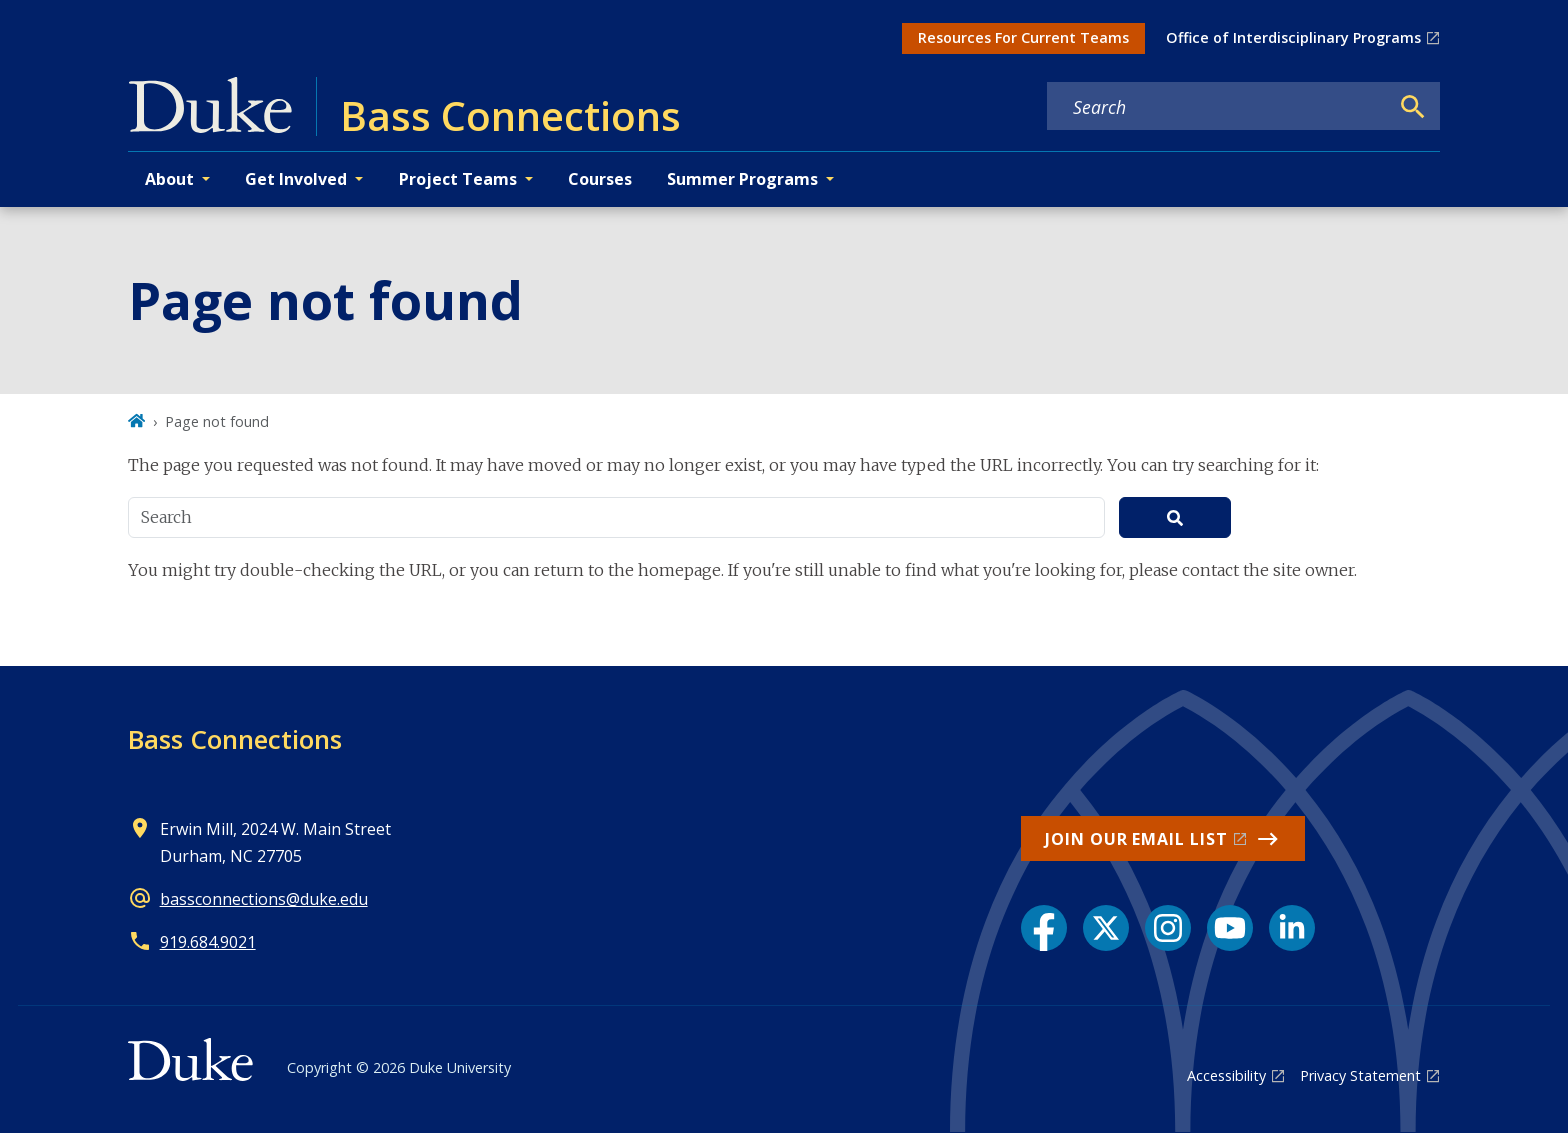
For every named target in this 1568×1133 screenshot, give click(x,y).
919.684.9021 (208, 942)
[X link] (1106, 928)
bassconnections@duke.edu (264, 899)
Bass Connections (235, 739)
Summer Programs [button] (742, 179)
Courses (600, 179)
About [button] (169, 179)
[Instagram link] (1168, 928)
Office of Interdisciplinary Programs (1293, 37)
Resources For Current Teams (1023, 37)
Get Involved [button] (296, 179)
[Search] (1413, 107)
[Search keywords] (1218, 107)
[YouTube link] (1230, 928)
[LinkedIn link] (1292, 928)
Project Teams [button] (458, 179)
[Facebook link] (1044, 928)
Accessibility (1226, 1075)
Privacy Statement (1360, 1075)
